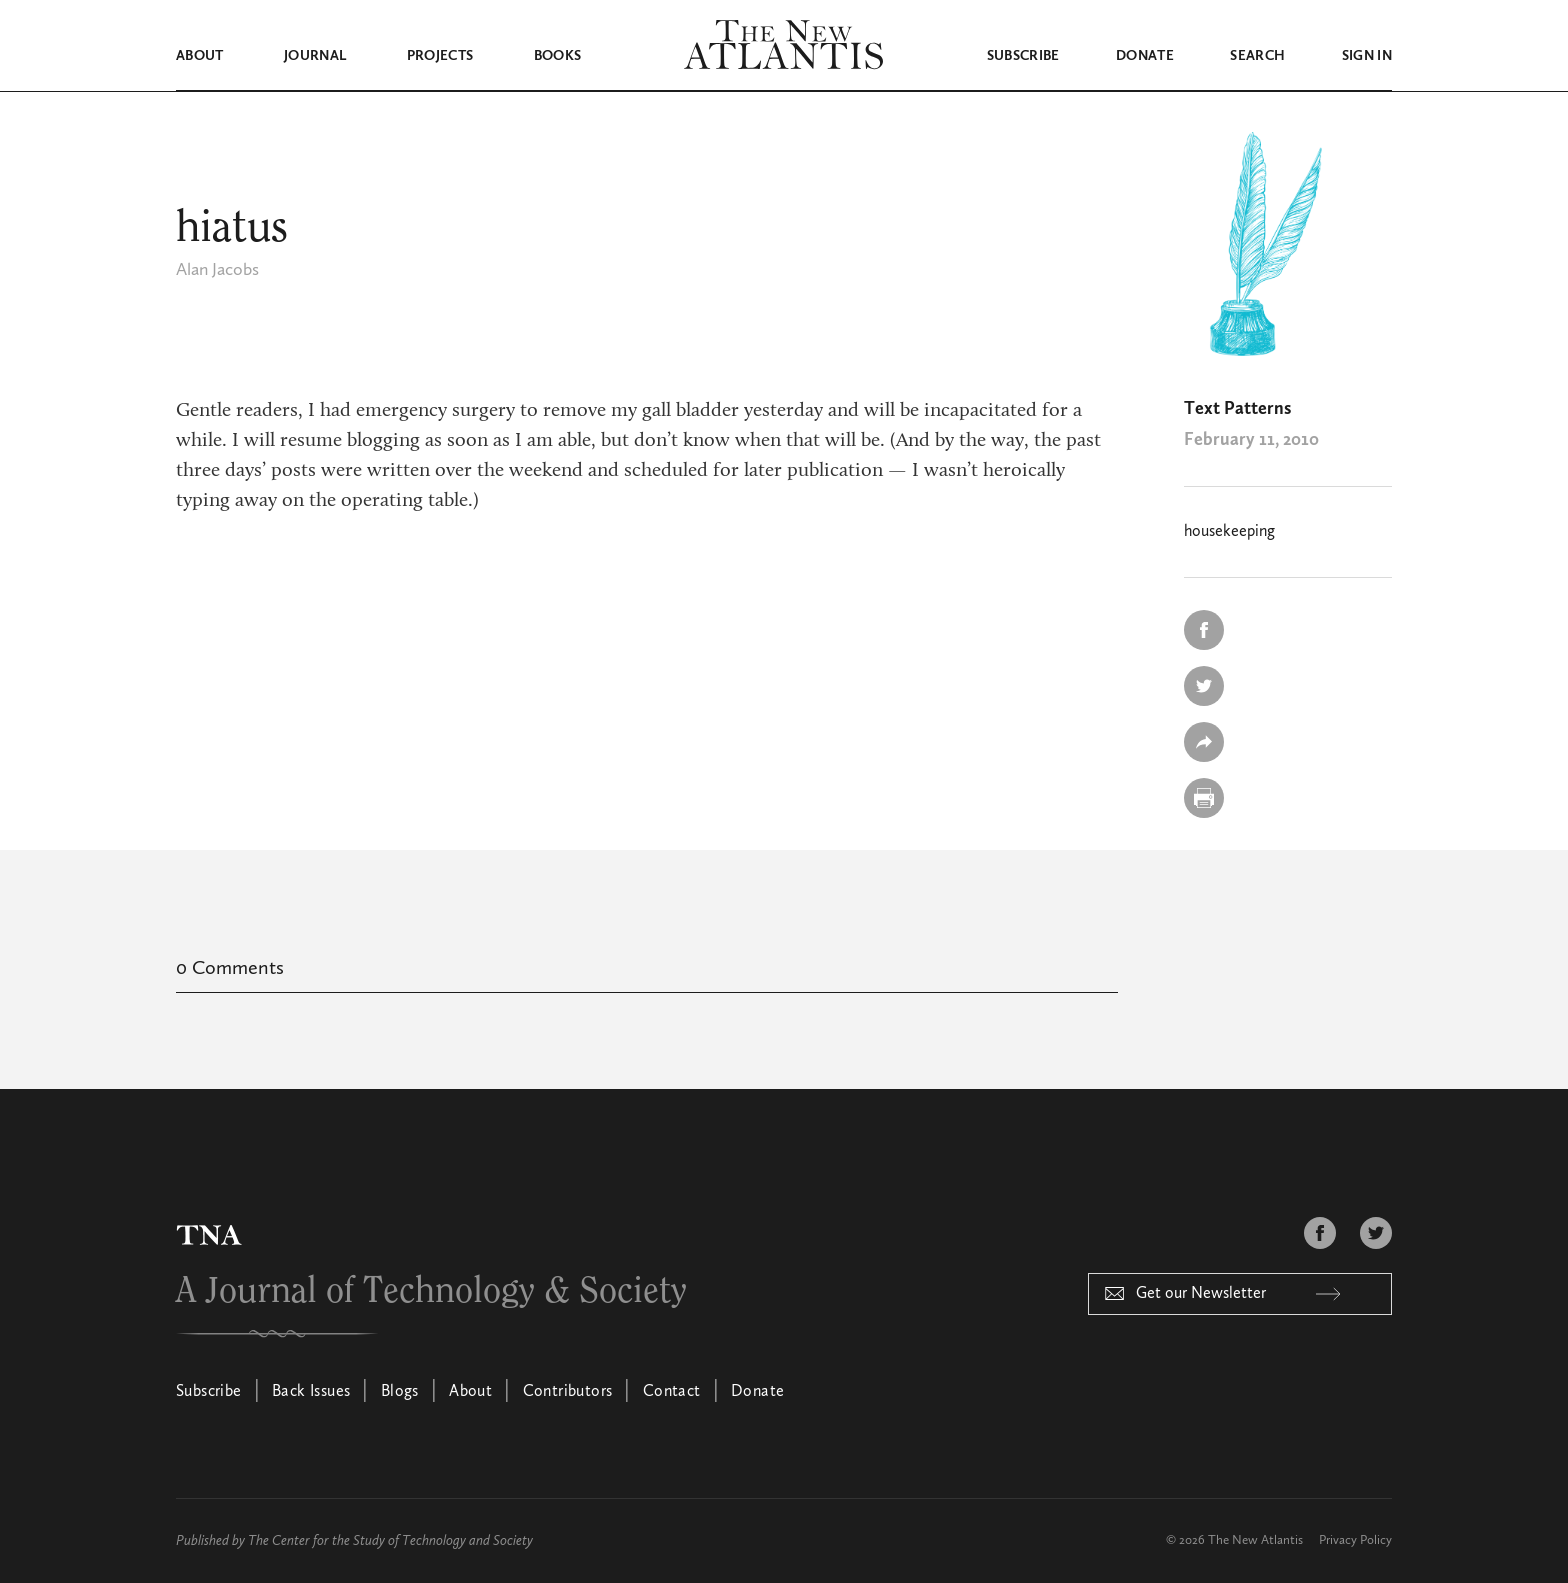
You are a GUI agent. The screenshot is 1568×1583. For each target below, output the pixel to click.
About (200, 56)
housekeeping (1229, 531)
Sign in (1367, 56)
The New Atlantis (1255, 1539)
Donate (1145, 56)
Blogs (400, 1391)
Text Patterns (1237, 408)
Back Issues (311, 1391)
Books (558, 56)
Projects (440, 56)
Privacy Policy (1355, 1539)
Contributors (568, 1391)
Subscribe (1023, 56)
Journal (315, 56)
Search (1257, 56)
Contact (672, 1391)
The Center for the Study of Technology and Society (390, 1540)
